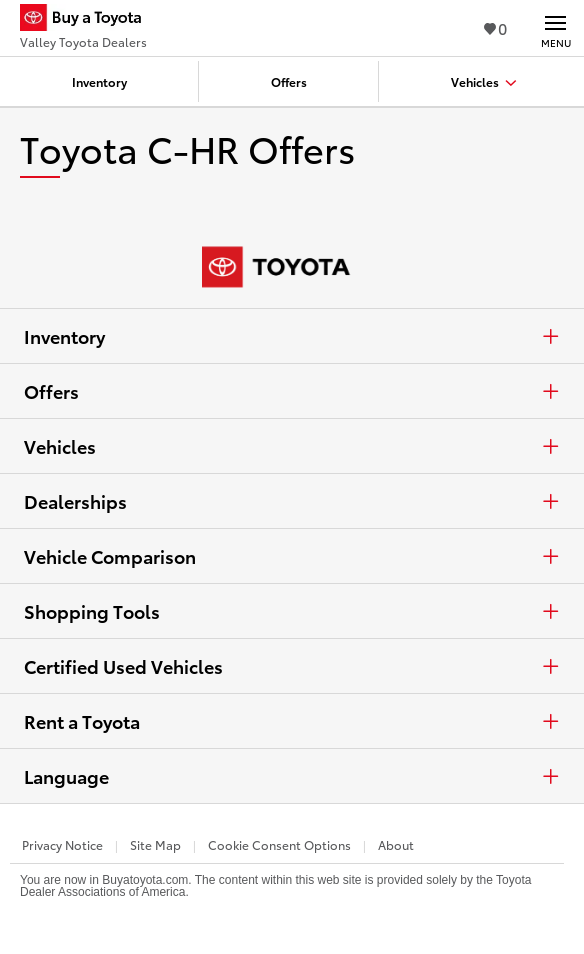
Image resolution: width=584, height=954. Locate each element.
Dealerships (292, 501)
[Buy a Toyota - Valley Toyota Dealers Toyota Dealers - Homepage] (89, 20)
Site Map (155, 844)
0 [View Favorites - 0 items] (495, 27)
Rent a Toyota (292, 721)
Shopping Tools (292, 611)
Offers (292, 391)
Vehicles (292, 446)
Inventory (292, 336)
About (396, 844)
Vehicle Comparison (292, 556)
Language (292, 776)
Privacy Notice (62, 844)
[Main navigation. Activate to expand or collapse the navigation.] (555, 28)
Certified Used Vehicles (292, 666)
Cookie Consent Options (279, 844)
